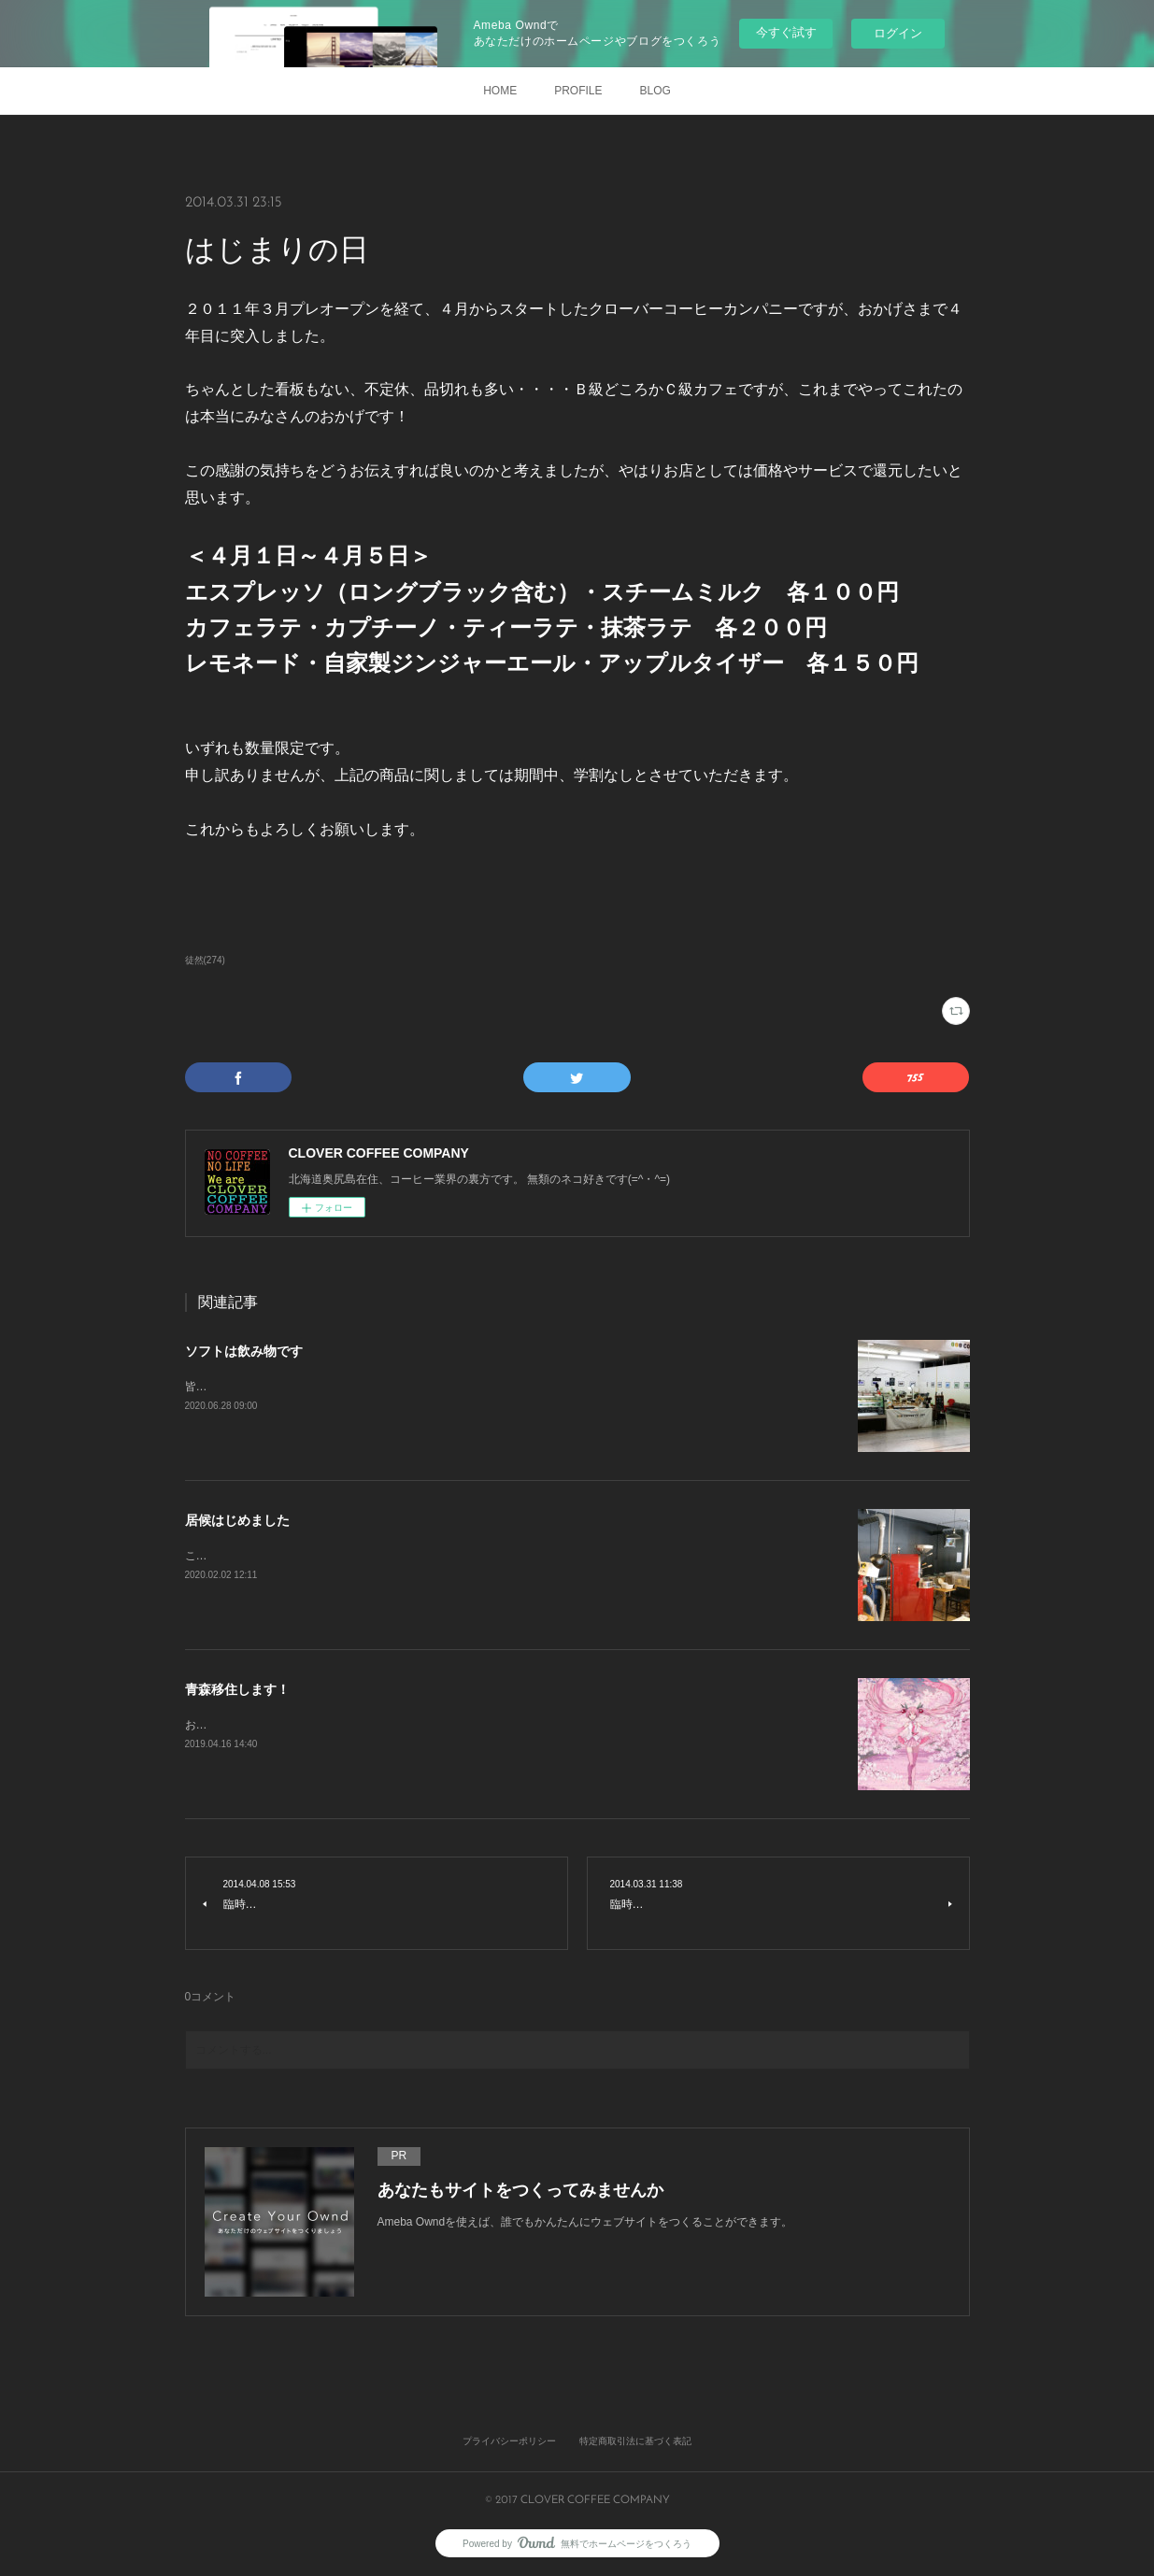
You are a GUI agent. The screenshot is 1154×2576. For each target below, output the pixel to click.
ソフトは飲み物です (244, 1351)
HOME (500, 90)
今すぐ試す (786, 32)
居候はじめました (237, 1520)
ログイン (898, 33)
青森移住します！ (237, 1689)
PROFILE (578, 90)
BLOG (655, 90)
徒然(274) (205, 960)
